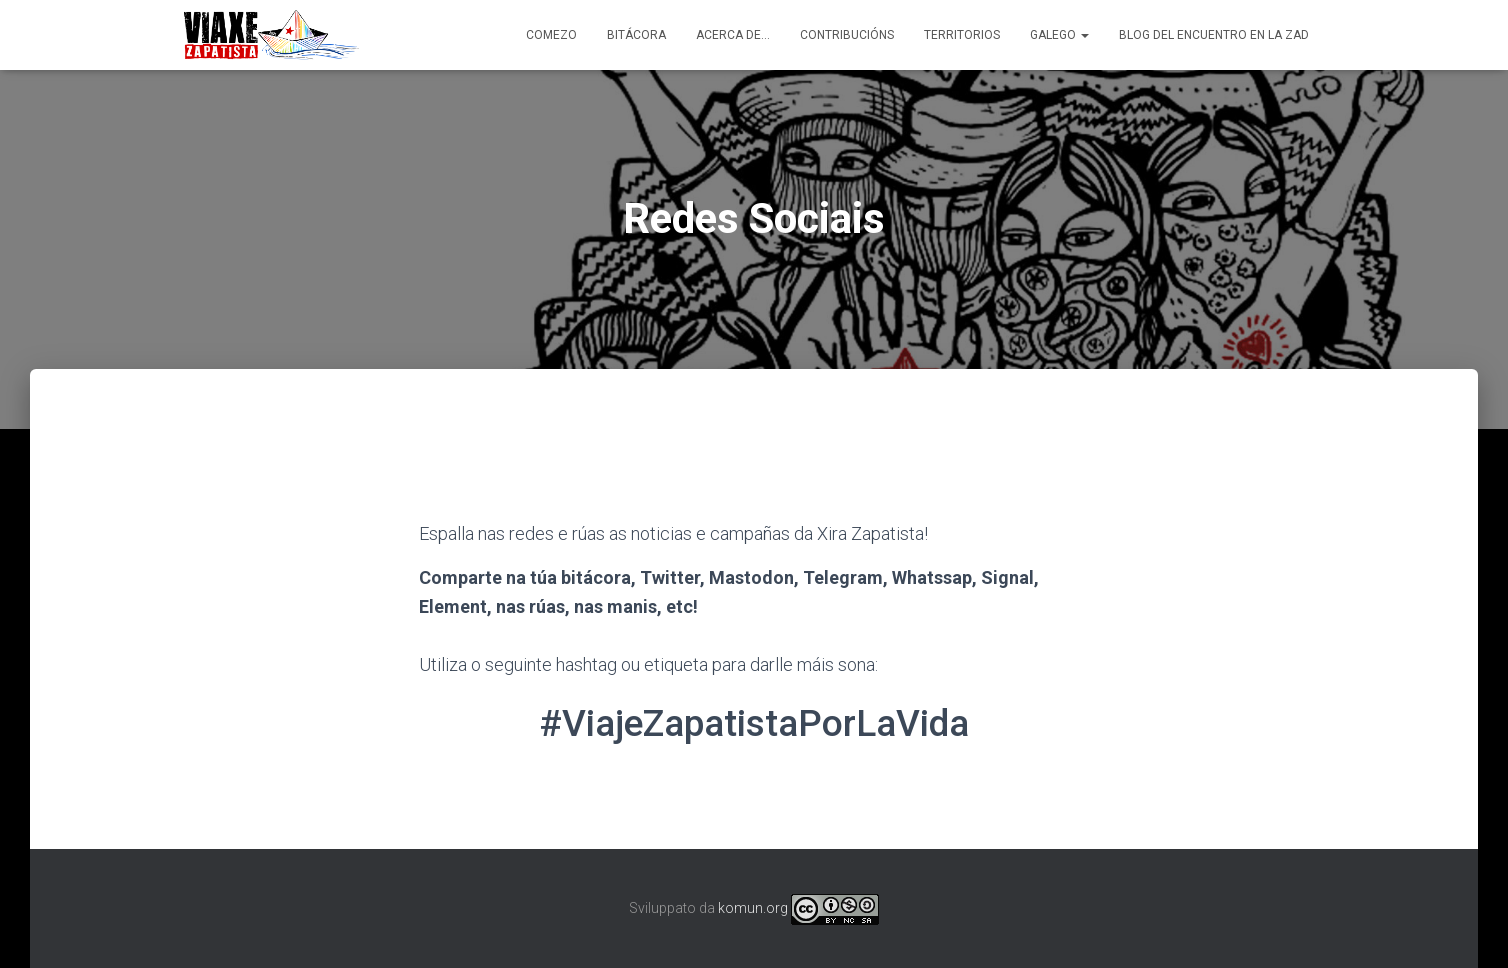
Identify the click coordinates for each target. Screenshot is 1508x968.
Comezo (551, 35)
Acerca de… (733, 35)
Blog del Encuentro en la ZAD (1214, 35)
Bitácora (636, 35)
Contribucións (847, 35)
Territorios (962, 35)
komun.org (753, 908)
